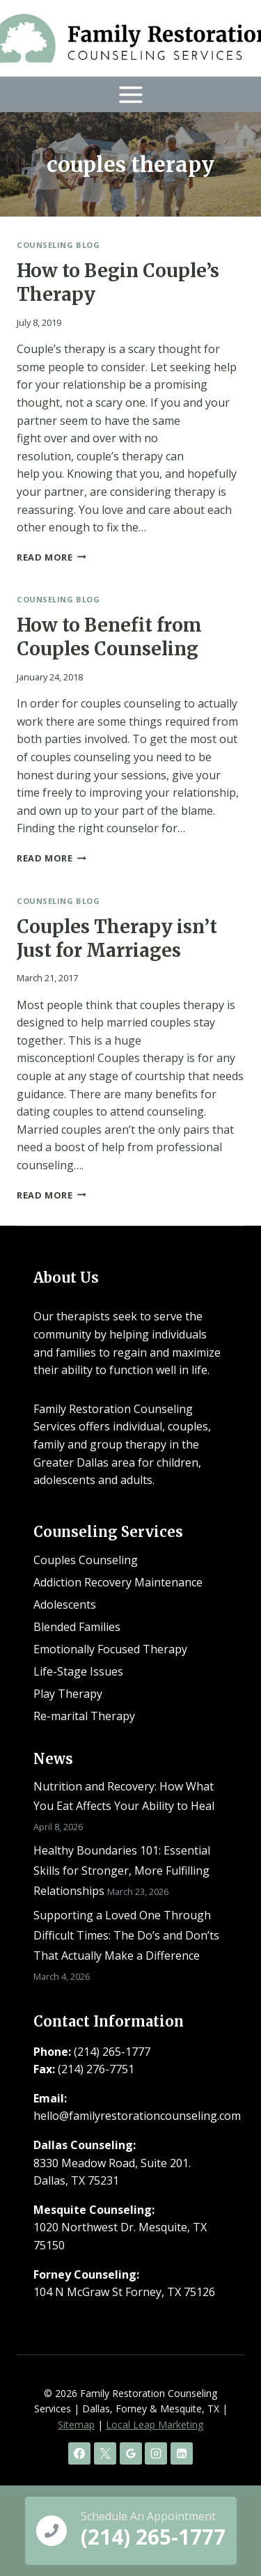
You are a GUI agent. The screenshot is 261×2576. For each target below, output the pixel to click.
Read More (51, 557)
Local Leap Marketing (154, 2424)
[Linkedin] (182, 2453)
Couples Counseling (85, 1560)
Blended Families (76, 1626)
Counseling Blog (58, 245)
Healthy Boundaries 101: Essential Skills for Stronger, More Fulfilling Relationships (121, 1870)
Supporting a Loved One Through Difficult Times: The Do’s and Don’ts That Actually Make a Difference (126, 1935)
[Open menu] (130, 94)
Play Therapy (67, 1693)
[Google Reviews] (131, 2453)
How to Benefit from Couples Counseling (109, 637)
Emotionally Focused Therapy (110, 1649)
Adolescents (64, 1604)
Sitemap (76, 2424)
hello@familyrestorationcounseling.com (137, 2115)
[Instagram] (156, 2453)
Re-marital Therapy (84, 1716)
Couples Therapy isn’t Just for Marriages (117, 938)
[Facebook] (79, 2453)
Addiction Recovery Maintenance (118, 1582)
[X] (105, 2453)
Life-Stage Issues (78, 1671)
